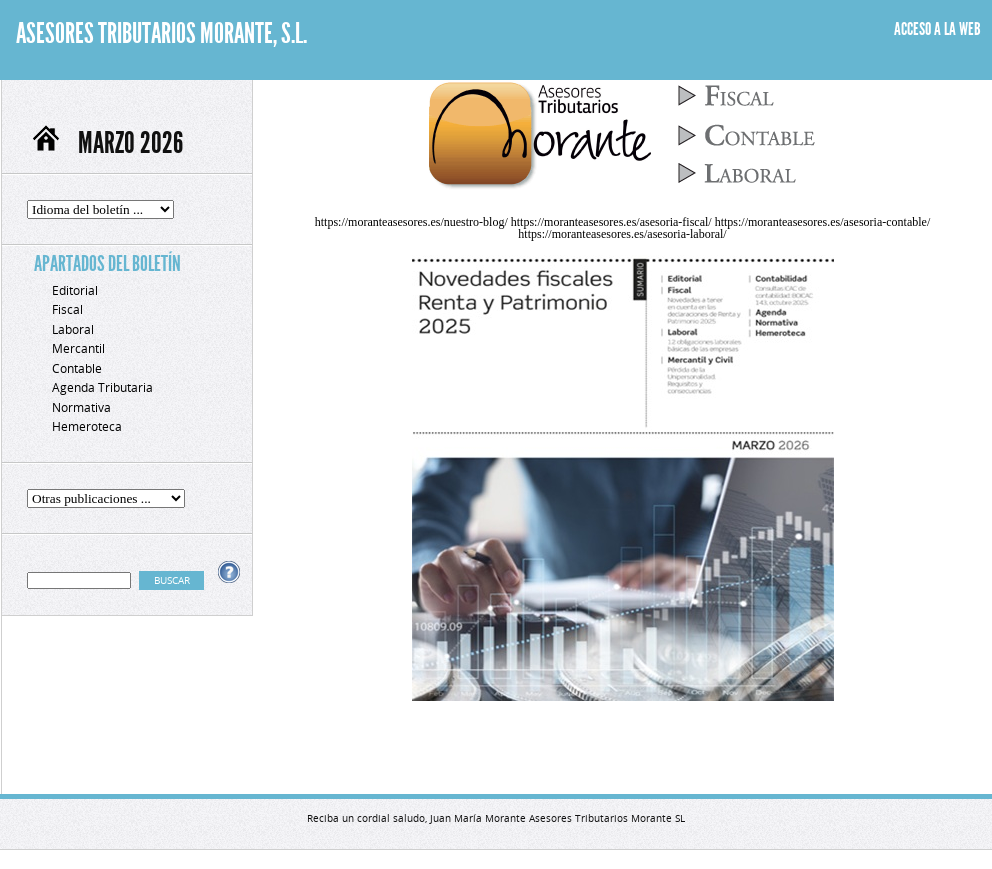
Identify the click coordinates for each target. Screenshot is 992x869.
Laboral (73, 329)
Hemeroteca (87, 426)
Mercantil (78, 348)
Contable (77, 368)
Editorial (75, 290)
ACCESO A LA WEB (937, 29)
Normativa (81, 407)
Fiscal (67, 309)
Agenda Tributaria (102, 387)
